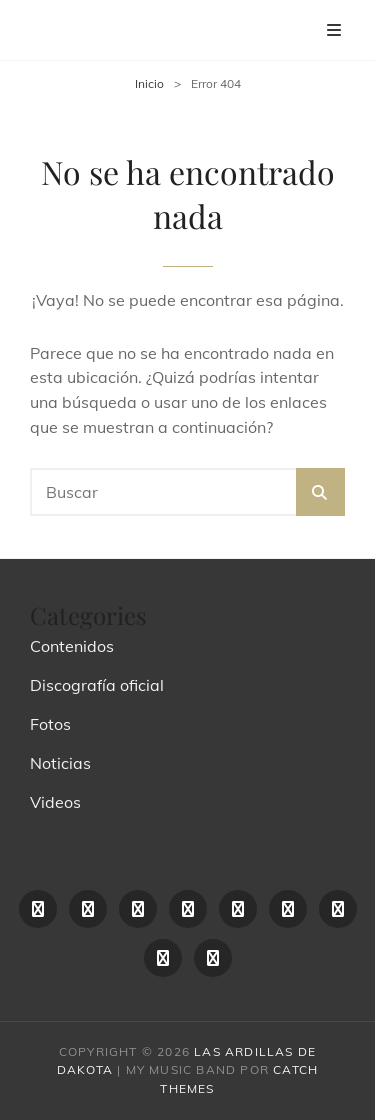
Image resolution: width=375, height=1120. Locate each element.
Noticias (60, 763)
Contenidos (72, 646)
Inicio (149, 83)
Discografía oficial (97, 685)
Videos (55, 802)
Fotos (50, 724)
